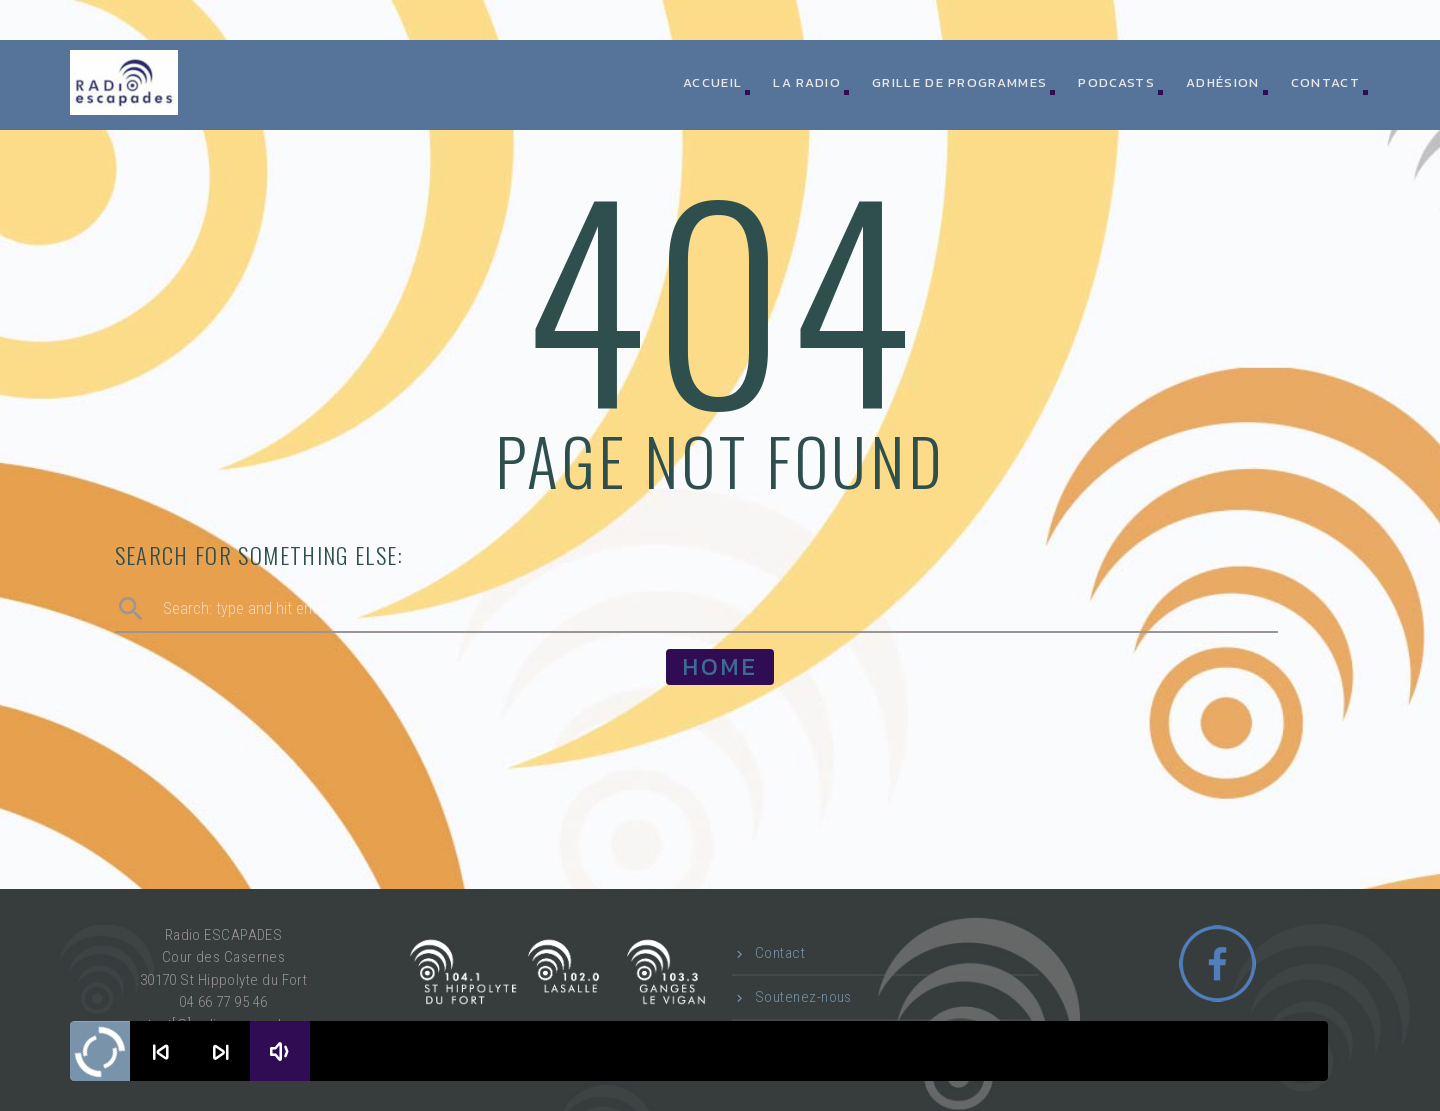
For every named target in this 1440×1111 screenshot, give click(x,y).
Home (720, 666)
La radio (806, 82)
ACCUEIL (712, 82)
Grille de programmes (959, 82)
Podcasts (1116, 82)
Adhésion (1222, 82)
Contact (1325, 82)
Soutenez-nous (803, 997)
